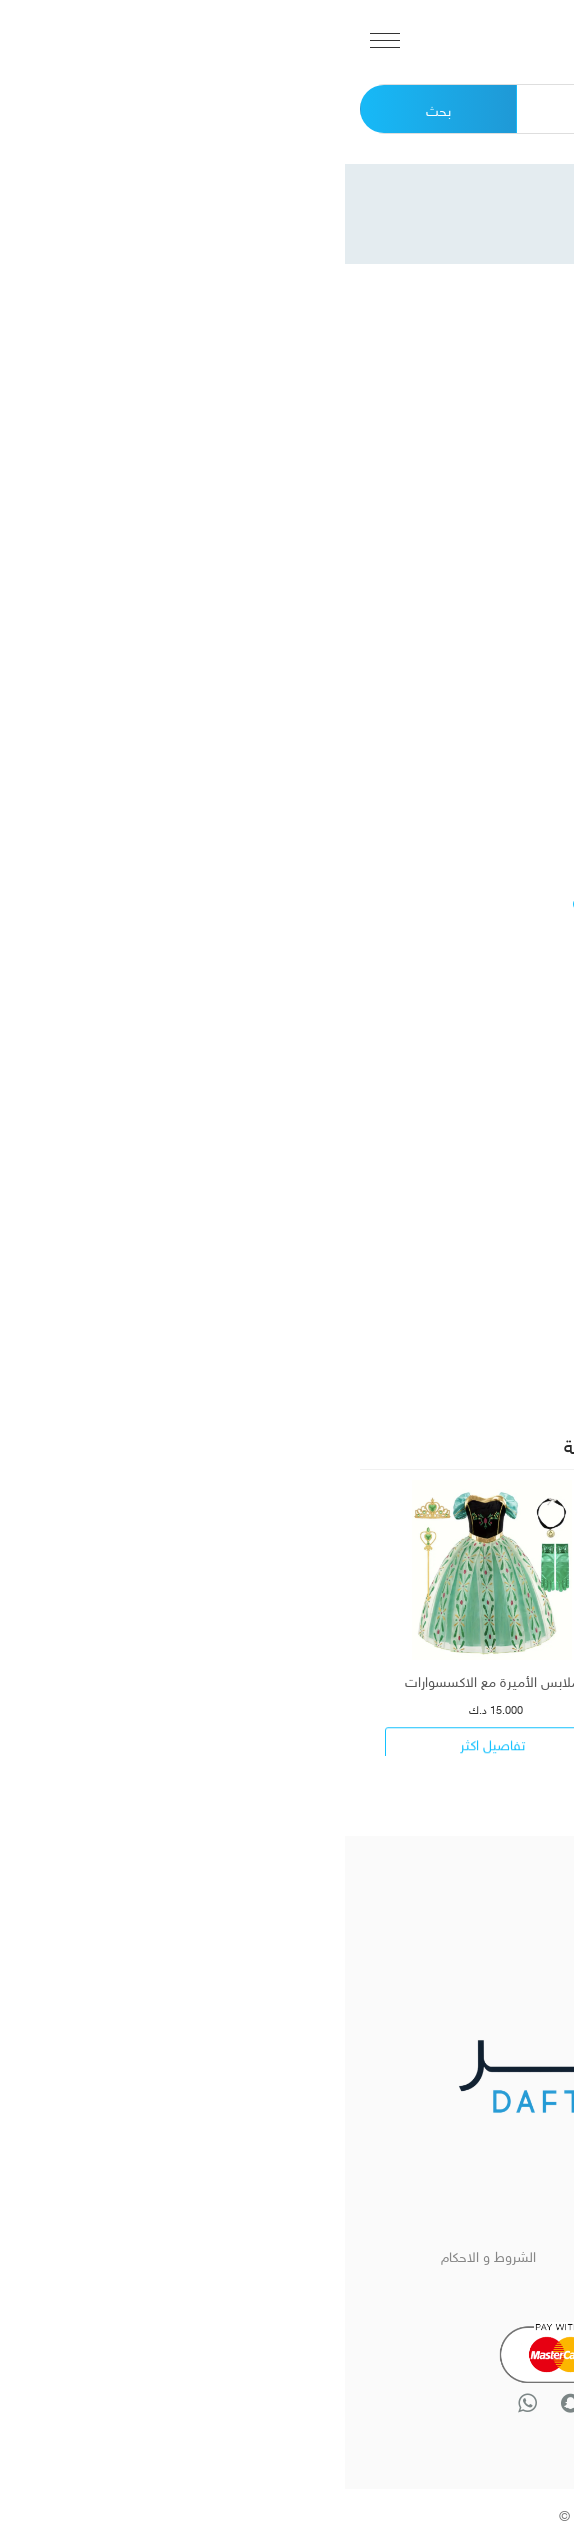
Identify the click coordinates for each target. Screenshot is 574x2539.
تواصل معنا (430, 2284)
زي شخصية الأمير (426, 1680)
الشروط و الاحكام (143, 2254)
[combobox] (418, 1351)
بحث (93, 108)
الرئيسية (430, 2254)
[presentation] (311, 1776)
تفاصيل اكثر (426, 1753)
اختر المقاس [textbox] (501, 1351)
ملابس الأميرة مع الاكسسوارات (147, 1680)
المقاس (518, 1305)
